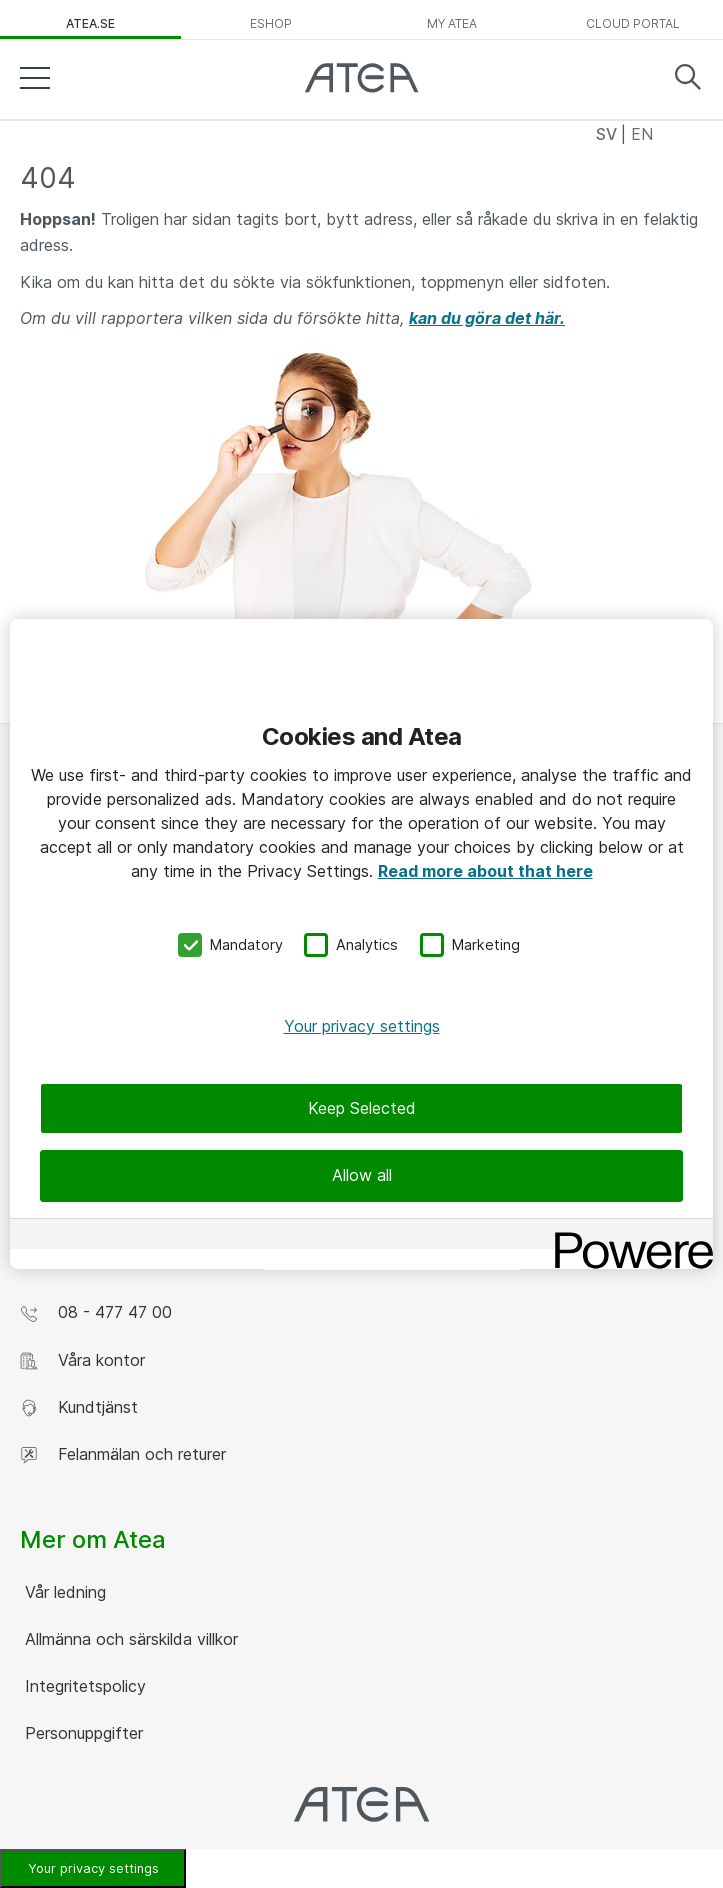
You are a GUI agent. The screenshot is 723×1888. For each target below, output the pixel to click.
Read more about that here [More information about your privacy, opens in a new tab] (485, 871)
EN (642, 134)
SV (608, 134)
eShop (271, 23)
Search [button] (688, 77)
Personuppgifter (81, 1733)
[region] (361, 944)
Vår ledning (63, 1592)
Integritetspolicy (83, 1686)
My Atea (452, 23)
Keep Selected (362, 1108)
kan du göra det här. (487, 318)
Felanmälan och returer (123, 1454)
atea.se (90, 23)
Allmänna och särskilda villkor (129, 1639)
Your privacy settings (362, 1026)
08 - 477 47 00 (96, 1312)
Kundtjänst (79, 1407)
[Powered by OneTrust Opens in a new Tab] (627, 1236)
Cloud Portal (633, 23)
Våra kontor (82, 1360)
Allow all (362, 1175)
